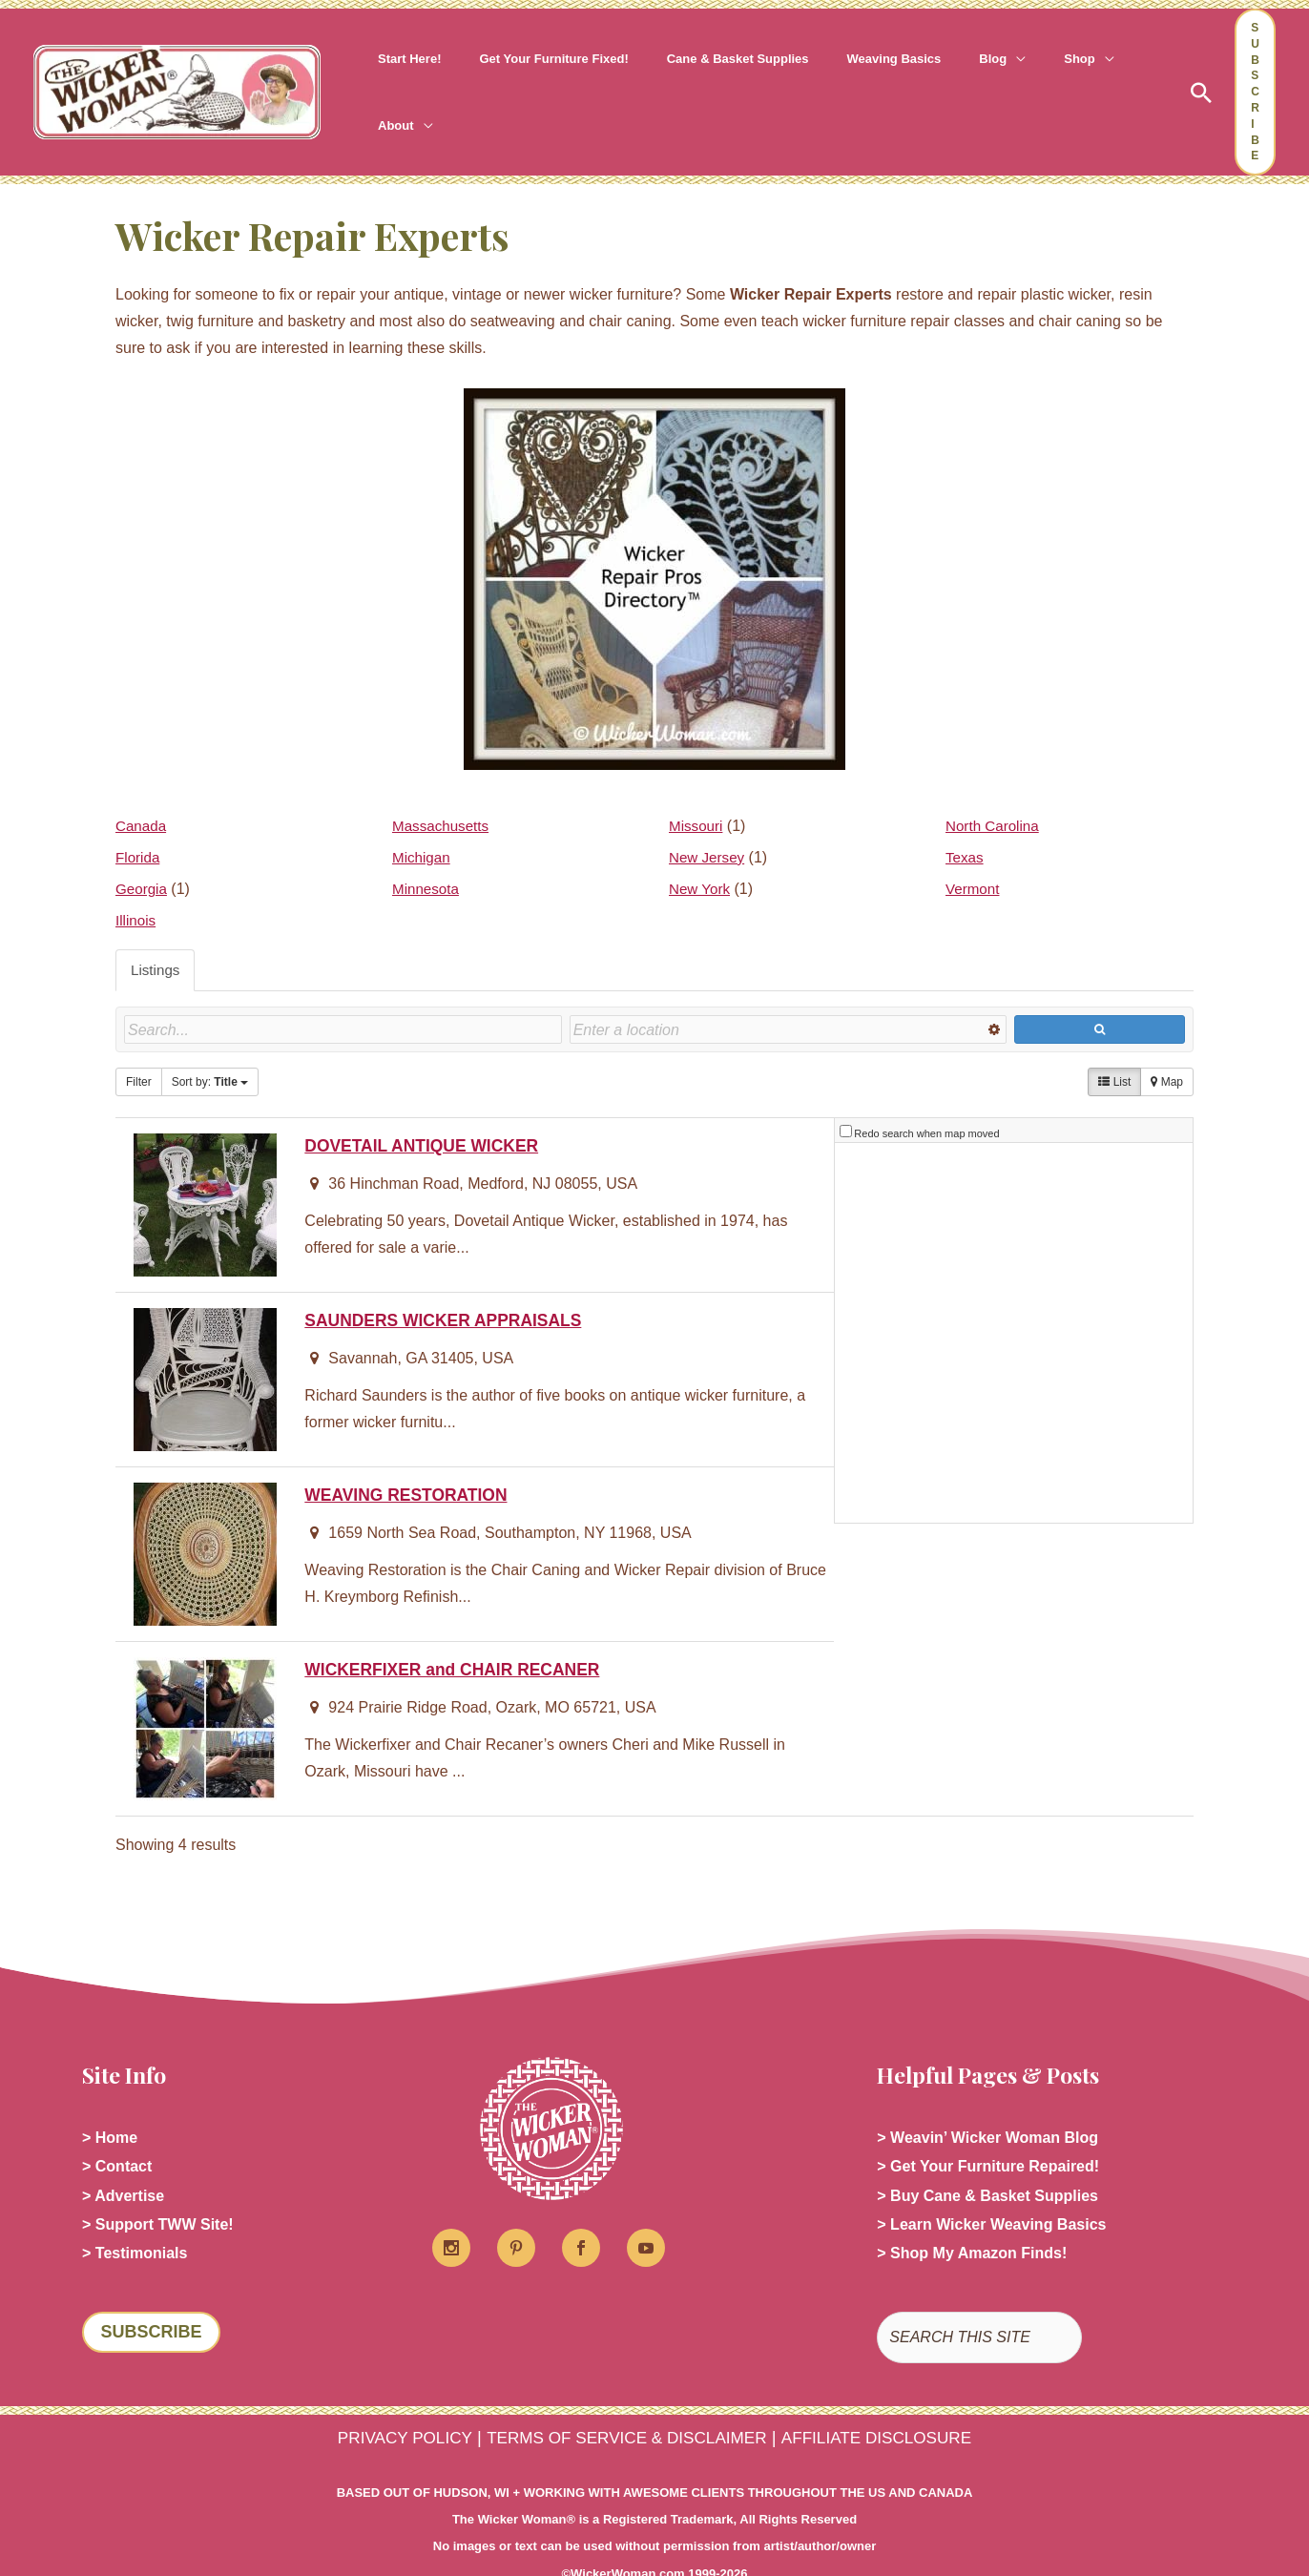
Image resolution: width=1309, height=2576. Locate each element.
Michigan (422, 814)
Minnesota (427, 846)
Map (1167, 1040)
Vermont (974, 846)
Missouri (697, 783)
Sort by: (210, 1040)
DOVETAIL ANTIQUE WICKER (427, 1098)
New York (701, 846)
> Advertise (123, 2153)
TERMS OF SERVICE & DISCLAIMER (624, 2398)
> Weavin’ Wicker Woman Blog (987, 2092)
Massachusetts (443, 783)
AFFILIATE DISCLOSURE (894, 2398)
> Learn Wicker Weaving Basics (991, 2183)
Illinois (136, 877)
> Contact (117, 2122)
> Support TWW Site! (158, 2183)
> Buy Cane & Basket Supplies (987, 2153)
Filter (139, 1040)
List (1114, 1040)
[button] (947, 70)
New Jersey (709, 814)
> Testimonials (134, 2214)
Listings (156, 928)
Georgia (142, 846)
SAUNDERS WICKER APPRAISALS (450, 1272)
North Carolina (994, 783)
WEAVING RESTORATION (411, 1447)
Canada (142, 783)
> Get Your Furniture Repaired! (988, 2122)
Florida (138, 814)
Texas (965, 814)
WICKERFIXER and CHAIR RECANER (459, 1621)
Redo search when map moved (926, 1085)
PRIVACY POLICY (384, 2398)
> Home (109, 2092)
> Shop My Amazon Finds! (972, 2214)
